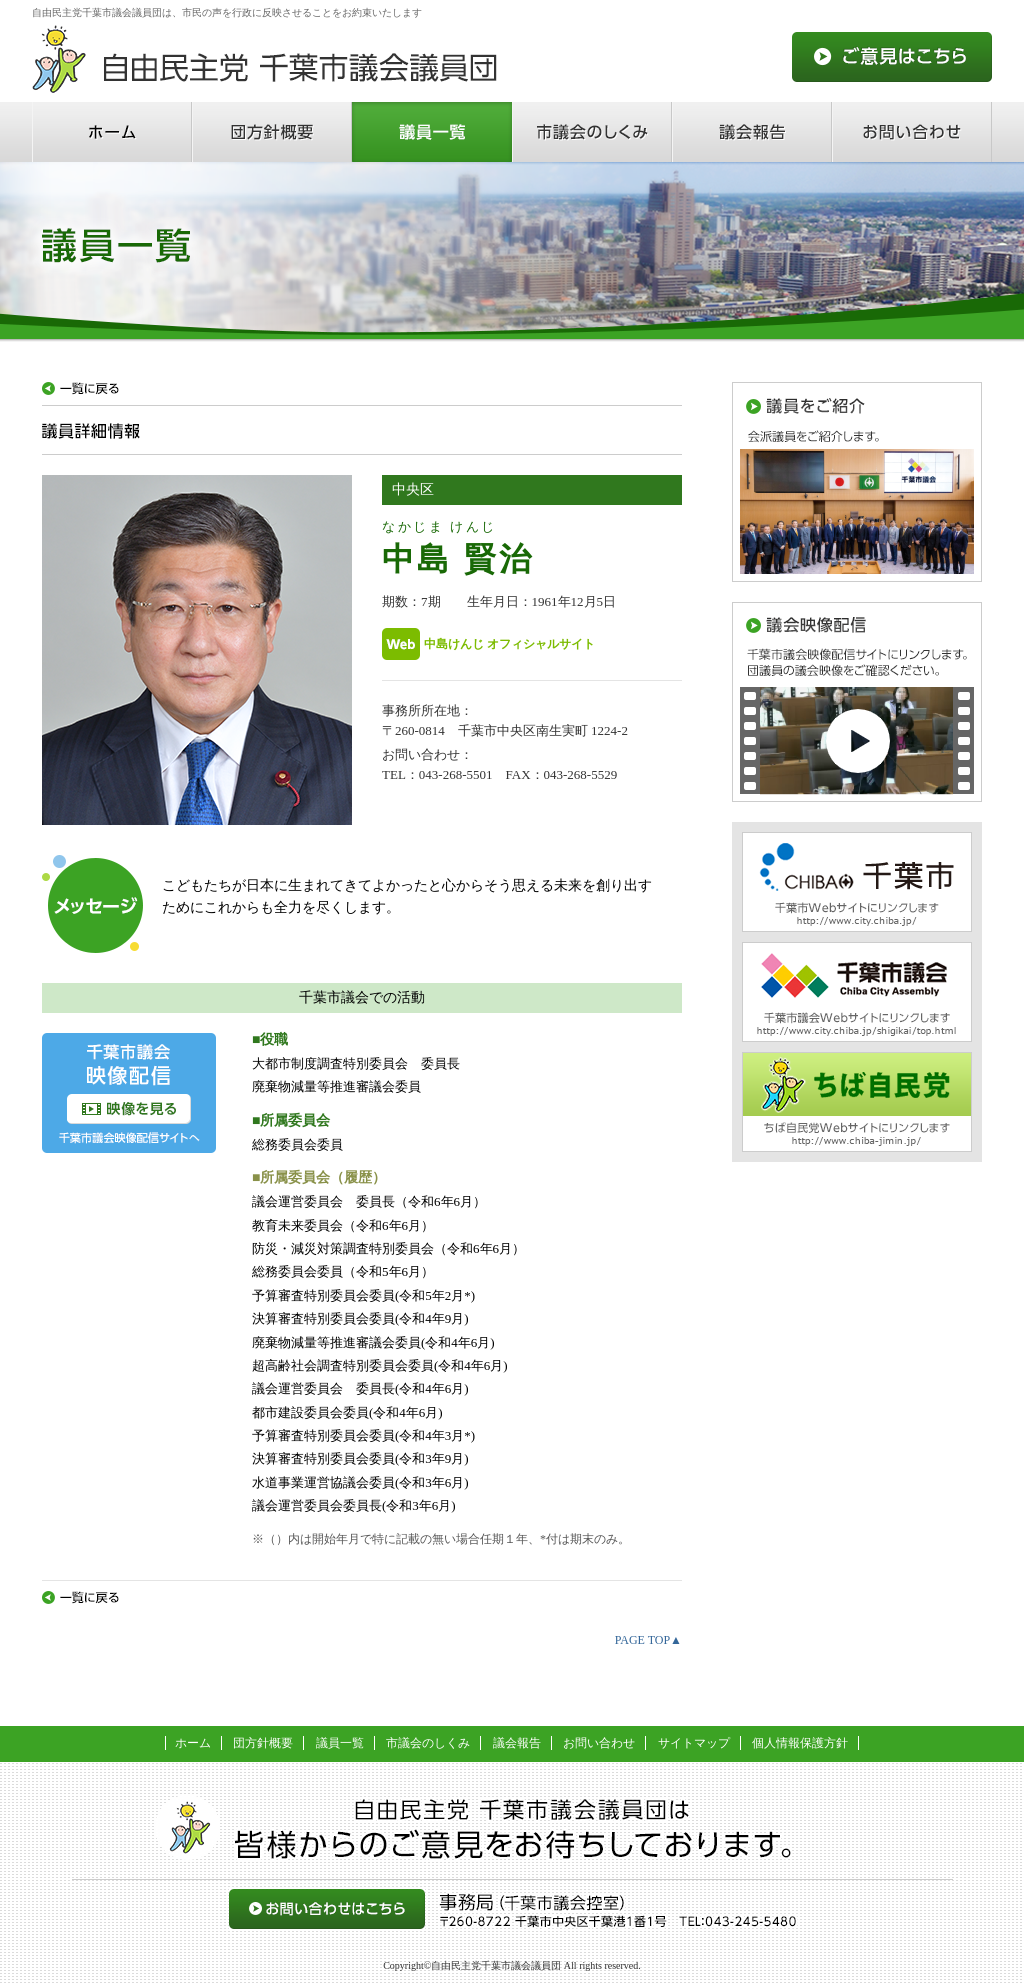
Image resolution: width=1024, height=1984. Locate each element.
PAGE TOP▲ (648, 1640)
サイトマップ (694, 1743)
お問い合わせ (912, 132)
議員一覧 (432, 132)
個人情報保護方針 (800, 1743)
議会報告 (752, 132)
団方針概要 (272, 132)
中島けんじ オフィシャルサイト (509, 643)
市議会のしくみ (592, 132)
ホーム (112, 132)
